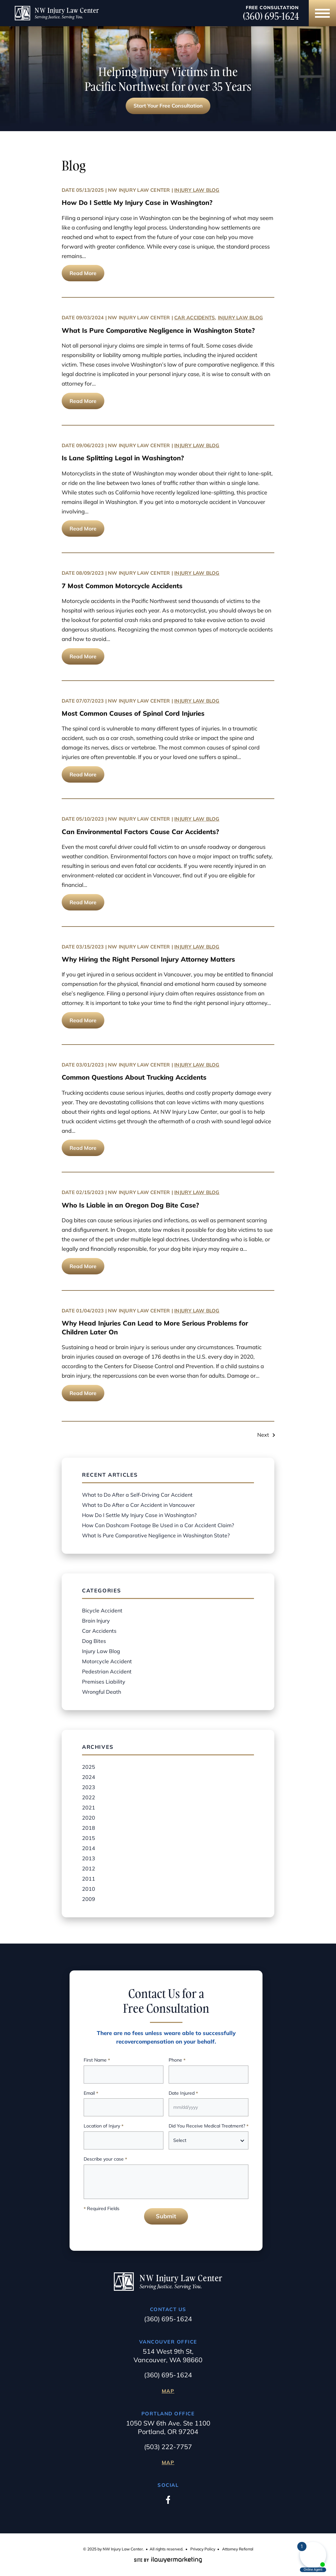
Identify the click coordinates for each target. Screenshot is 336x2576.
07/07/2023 (90, 701)
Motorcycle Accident (107, 1661)
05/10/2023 (90, 819)
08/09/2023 (90, 573)
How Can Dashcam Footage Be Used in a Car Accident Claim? (158, 1525)
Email (91, 2093)
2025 (88, 1767)
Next (263, 1434)
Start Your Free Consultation (168, 106)
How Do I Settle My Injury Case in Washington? (137, 202)
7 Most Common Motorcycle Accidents (122, 586)
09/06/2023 (90, 445)
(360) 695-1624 (271, 16)
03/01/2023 (90, 1065)
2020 (88, 1817)
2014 (88, 1848)
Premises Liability (103, 1681)
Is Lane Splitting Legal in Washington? (123, 458)
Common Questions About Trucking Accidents (134, 1077)
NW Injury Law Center (139, 190)
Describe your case (105, 2159)
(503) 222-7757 (168, 2447)
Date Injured (183, 2093)
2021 (88, 1807)
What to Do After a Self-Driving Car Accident (137, 1494)
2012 (88, 1868)
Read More (83, 273)
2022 (88, 1797)
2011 (88, 1878)
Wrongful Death (101, 1691)
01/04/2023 (90, 1311)
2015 (88, 1838)
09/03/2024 (90, 317)
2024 (88, 1777)
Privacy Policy (202, 2548)
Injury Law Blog (196, 190)
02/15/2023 (90, 1192)
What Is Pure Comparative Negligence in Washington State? (158, 330)
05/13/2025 (90, 190)
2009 (88, 1899)
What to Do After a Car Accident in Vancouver (138, 1505)
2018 (88, 1828)
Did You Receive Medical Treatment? (208, 2126)
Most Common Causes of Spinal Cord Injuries (133, 713)
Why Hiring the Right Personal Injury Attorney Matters (148, 959)
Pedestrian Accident (107, 1671)
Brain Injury (96, 1620)
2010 (88, 1889)
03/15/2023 (90, 947)
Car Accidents (194, 317)
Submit (166, 2216)
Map (168, 2391)
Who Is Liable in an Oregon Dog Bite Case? (130, 1205)
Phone (177, 2060)
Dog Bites (94, 1641)
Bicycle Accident (102, 1610)
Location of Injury (103, 2126)
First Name (97, 2060)
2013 (88, 1858)
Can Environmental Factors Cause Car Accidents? (140, 832)
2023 (88, 1787)
